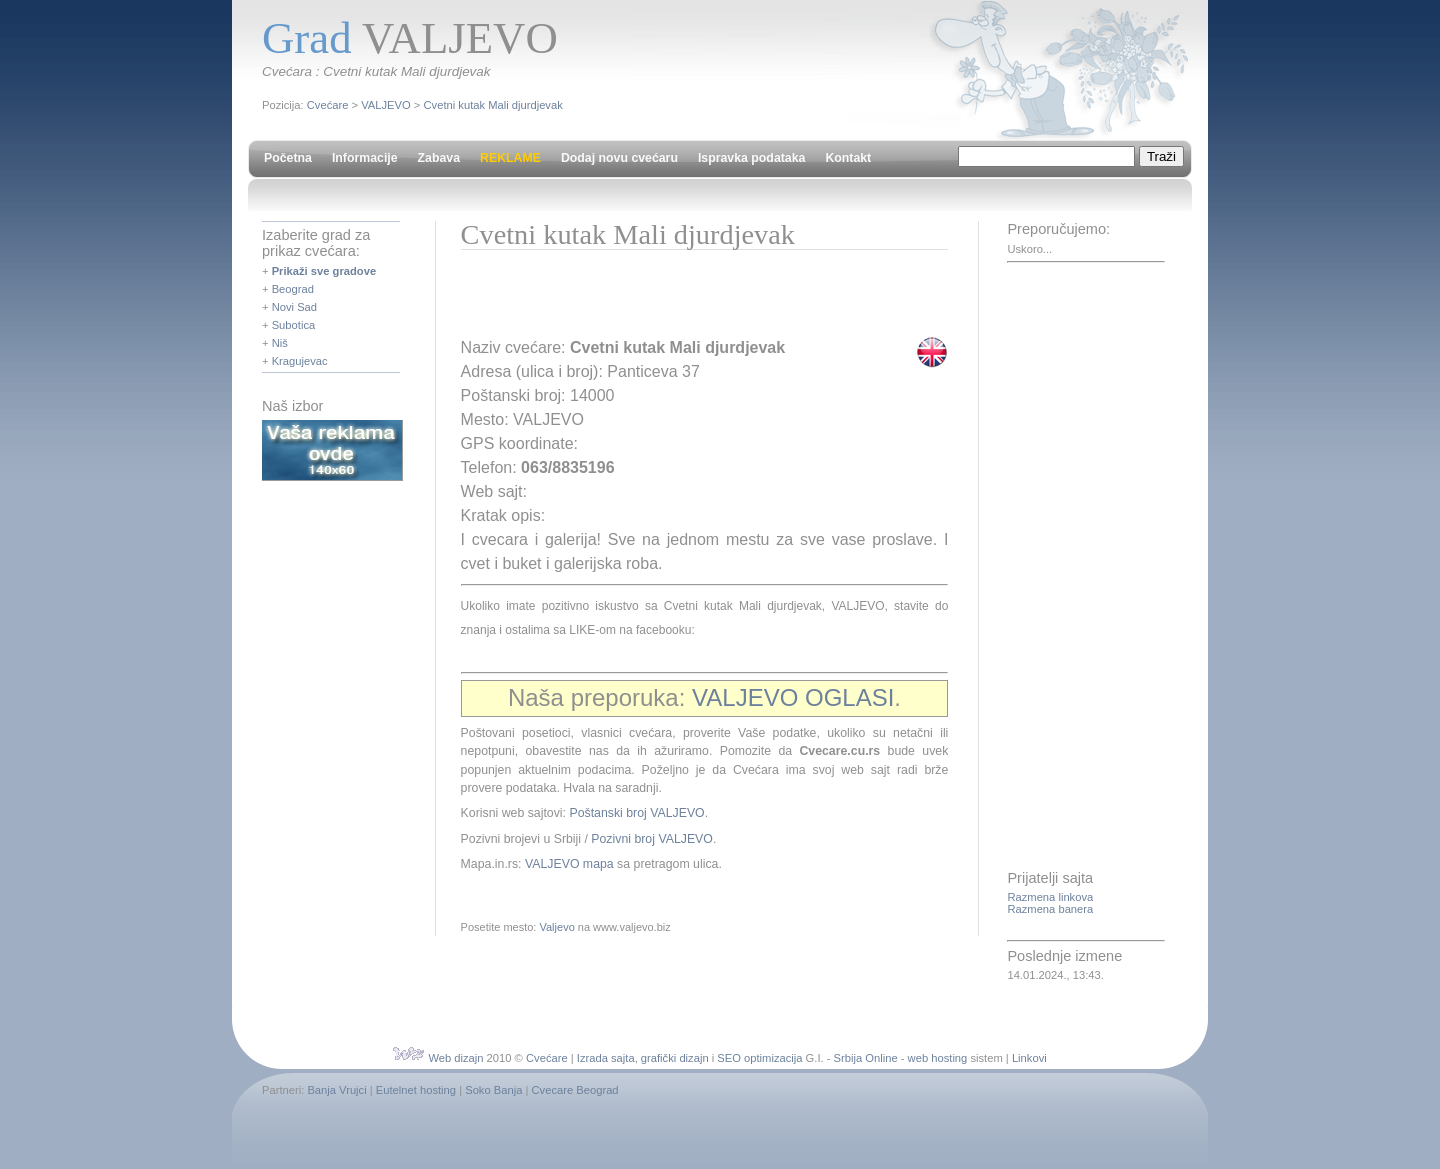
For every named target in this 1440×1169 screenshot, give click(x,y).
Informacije (365, 158)
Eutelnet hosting (416, 1090)
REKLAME (510, 158)
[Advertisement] (695, 300)
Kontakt (848, 158)
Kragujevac (300, 361)
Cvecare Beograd (575, 1090)
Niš (280, 343)
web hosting (938, 1058)
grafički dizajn (675, 1058)
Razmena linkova (1050, 897)
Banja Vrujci (336, 1090)
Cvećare (328, 105)
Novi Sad (294, 307)
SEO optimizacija (759, 1058)
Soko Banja (493, 1090)
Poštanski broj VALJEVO (636, 813)
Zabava (439, 158)
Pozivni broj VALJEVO (652, 839)
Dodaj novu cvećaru (619, 158)
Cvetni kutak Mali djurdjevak (493, 105)
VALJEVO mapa (569, 864)
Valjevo (556, 927)
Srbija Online (866, 1058)
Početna (288, 158)
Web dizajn (455, 1058)
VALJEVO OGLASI (793, 697)
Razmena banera (1050, 909)
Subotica (294, 325)
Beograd (293, 289)
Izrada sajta (606, 1058)
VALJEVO (386, 105)
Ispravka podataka (751, 158)
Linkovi (1029, 1058)
